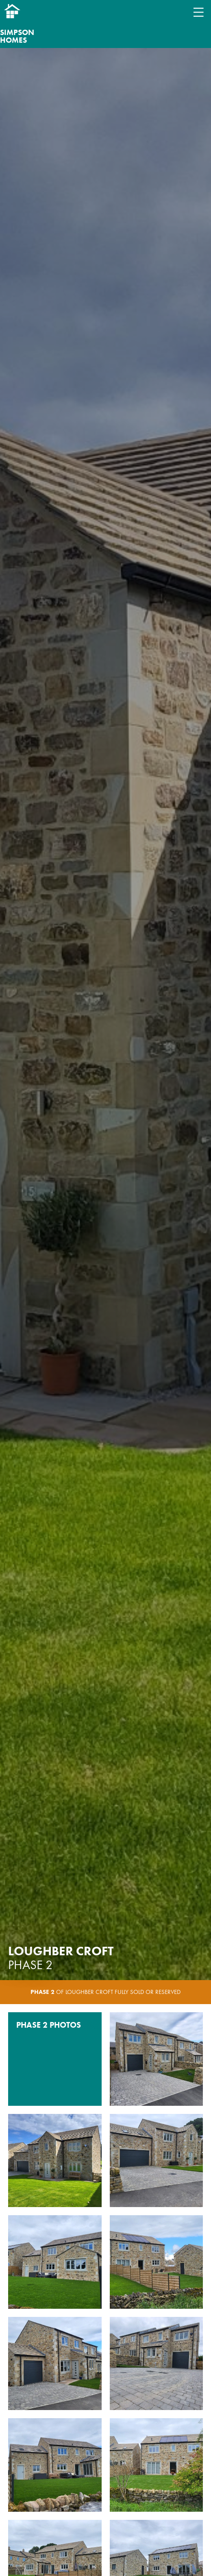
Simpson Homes (17, 36)
